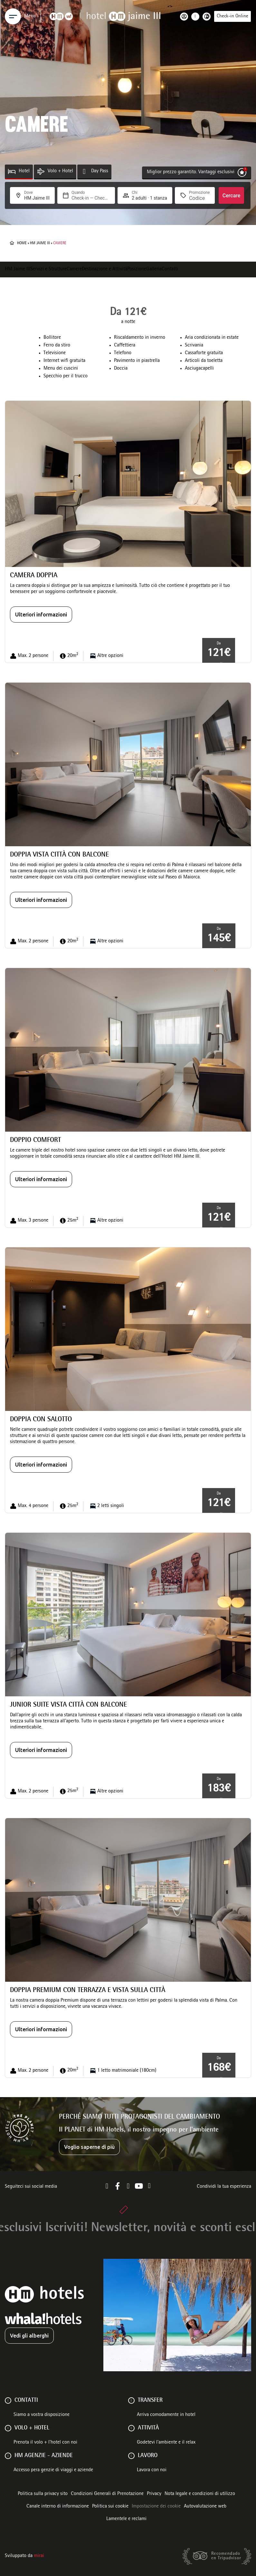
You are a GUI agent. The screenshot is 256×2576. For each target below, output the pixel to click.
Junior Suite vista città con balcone (68, 1705)
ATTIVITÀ (148, 2428)
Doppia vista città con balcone (59, 855)
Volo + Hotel (60, 171)
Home (22, 243)
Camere (74, 269)
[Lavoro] (131, 2456)
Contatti (170, 269)
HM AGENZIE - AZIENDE (43, 2456)
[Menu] (13, 16)
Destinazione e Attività (104, 269)
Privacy (154, 2494)
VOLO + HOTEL (31, 2428)
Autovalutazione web (205, 2506)
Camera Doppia (33, 575)
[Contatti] (8, 2400)
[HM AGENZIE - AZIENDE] (8, 2456)
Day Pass (99, 171)
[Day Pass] (84, 171)
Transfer (150, 2400)
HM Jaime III (40, 243)
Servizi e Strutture (48, 269)
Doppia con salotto (41, 1419)
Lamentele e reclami (126, 2519)
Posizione (136, 269)
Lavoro (147, 2456)
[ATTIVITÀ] (131, 2428)
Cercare (232, 196)
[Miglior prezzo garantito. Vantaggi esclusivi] (242, 172)
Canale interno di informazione (57, 2506)
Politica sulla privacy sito (43, 2494)
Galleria (154, 269)
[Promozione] (199, 198)
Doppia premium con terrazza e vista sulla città (87, 1990)
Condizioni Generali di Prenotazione (107, 2494)
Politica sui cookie (110, 2506)
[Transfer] (131, 2400)
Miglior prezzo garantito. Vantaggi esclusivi (190, 172)
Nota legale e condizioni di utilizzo (200, 2494)
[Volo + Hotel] (40, 171)
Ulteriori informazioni (41, 614)
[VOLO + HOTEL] (8, 2428)
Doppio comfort (35, 1140)
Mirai (39, 2556)
